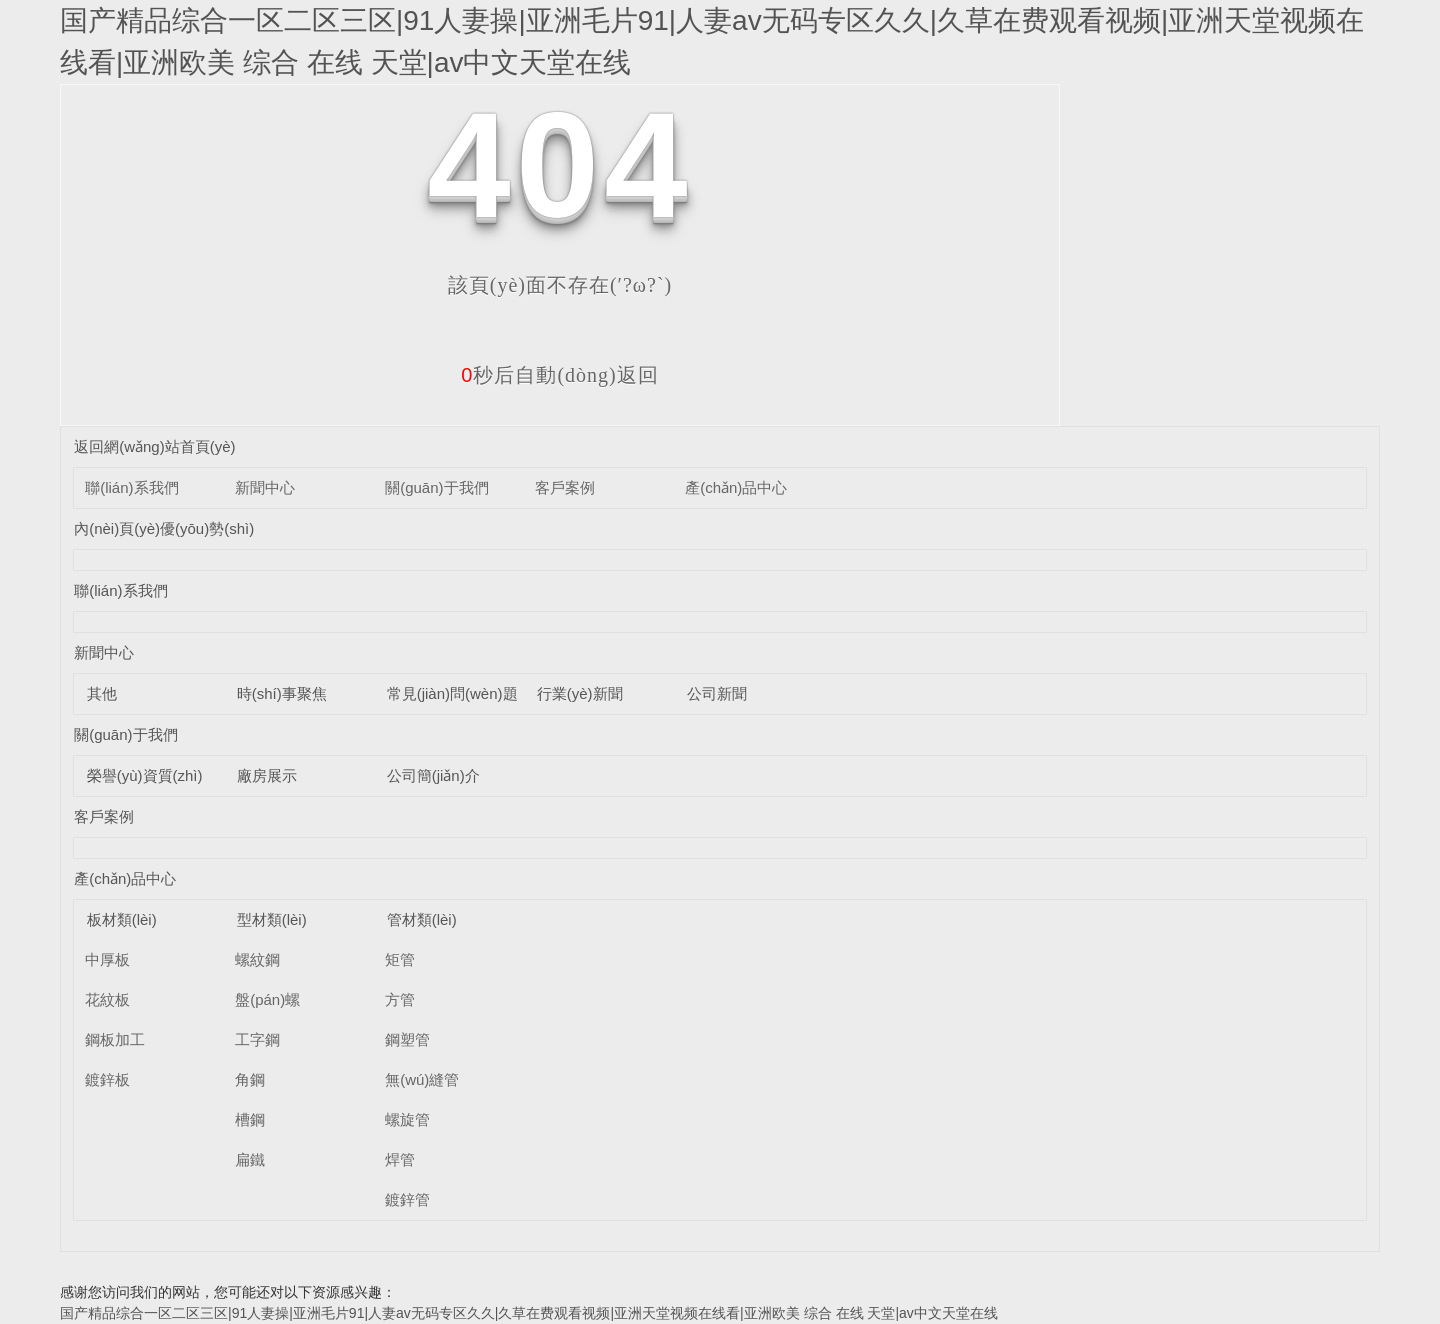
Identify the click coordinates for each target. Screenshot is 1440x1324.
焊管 (400, 1159)
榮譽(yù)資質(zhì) (145, 775)
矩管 (400, 959)
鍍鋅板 (107, 1079)
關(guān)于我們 (436, 487)
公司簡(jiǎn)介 (433, 775)
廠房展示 (267, 775)
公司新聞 (717, 693)
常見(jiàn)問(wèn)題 (452, 693)
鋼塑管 (407, 1039)
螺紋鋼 (257, 959)
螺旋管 (407, 1119)
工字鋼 (257, 1039)
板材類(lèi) (122, 919)
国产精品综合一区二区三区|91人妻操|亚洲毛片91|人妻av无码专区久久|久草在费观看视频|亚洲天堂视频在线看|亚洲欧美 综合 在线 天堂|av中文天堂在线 (529, 1313)
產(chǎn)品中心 (736, 487)
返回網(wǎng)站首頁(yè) (154, 446)
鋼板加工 (115, 1039)
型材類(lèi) (272, 919)
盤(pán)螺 (267, 999)
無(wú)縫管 (422, 1079)
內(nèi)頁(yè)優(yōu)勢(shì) (164, 528)
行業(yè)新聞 (580, 693)
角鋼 (250, 1079)
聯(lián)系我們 (131, 487)
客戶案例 (565, 487)
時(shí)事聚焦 (282, 693)
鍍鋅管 (407, 1199)
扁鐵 (250, 1159)
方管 (400, 999)
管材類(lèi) (422, 919)
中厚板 (107, 959)
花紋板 (107, 999)
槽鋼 (250, 1119)
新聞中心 (265, 487)
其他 (102, 693)
